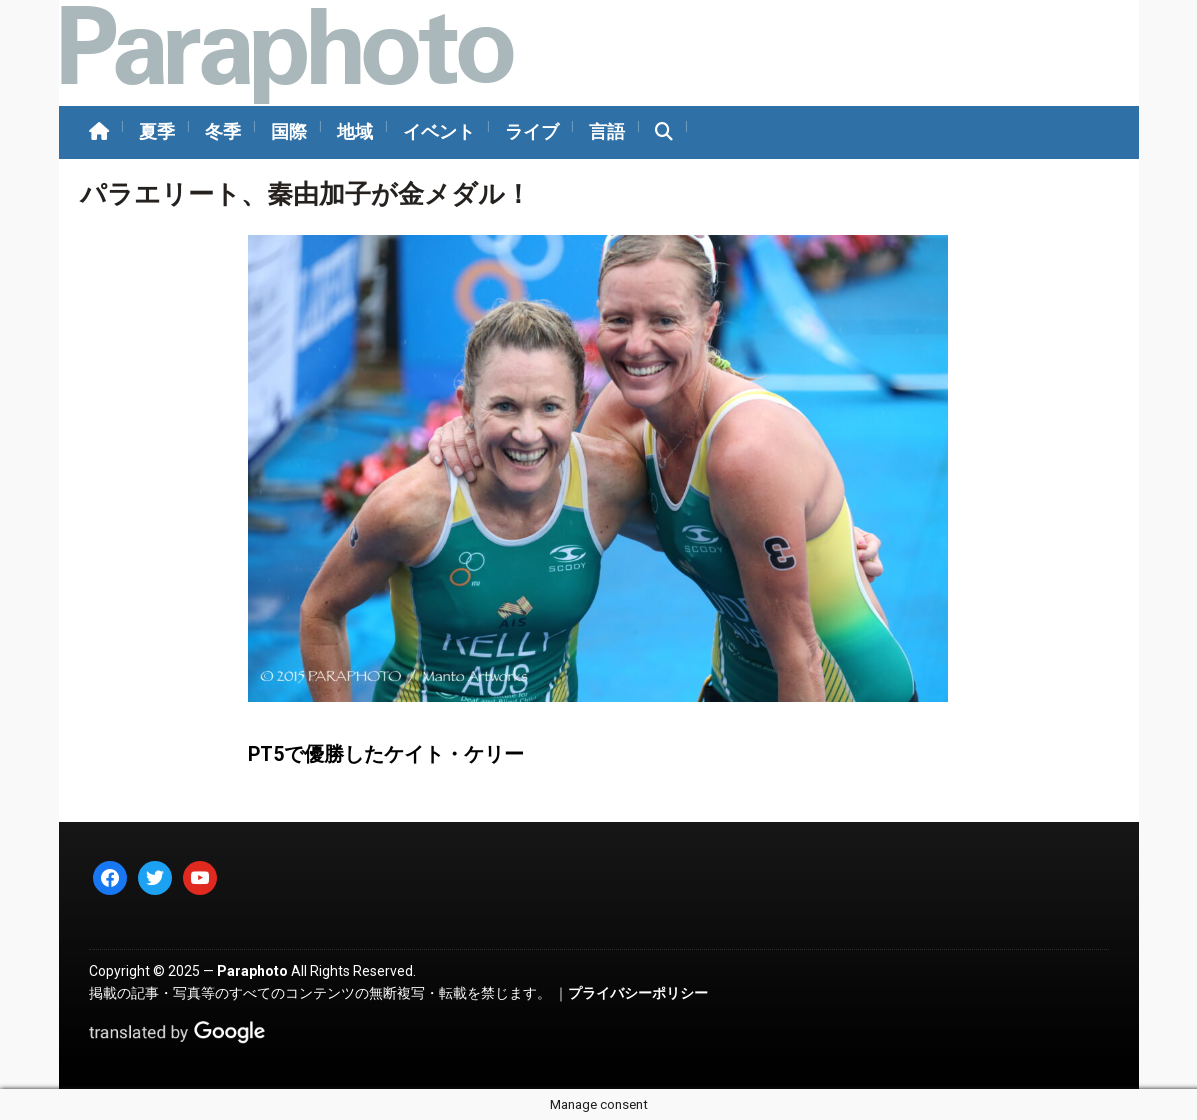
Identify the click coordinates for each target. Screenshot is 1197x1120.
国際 (289, 131)
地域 (355, 131)
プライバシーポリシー (638, 993)
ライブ (532, 131)
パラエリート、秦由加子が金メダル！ (305, 194)
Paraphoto (252, 971)
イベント (439, 131)
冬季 (223, 131)
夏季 (157, 131)
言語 (607, 131)
